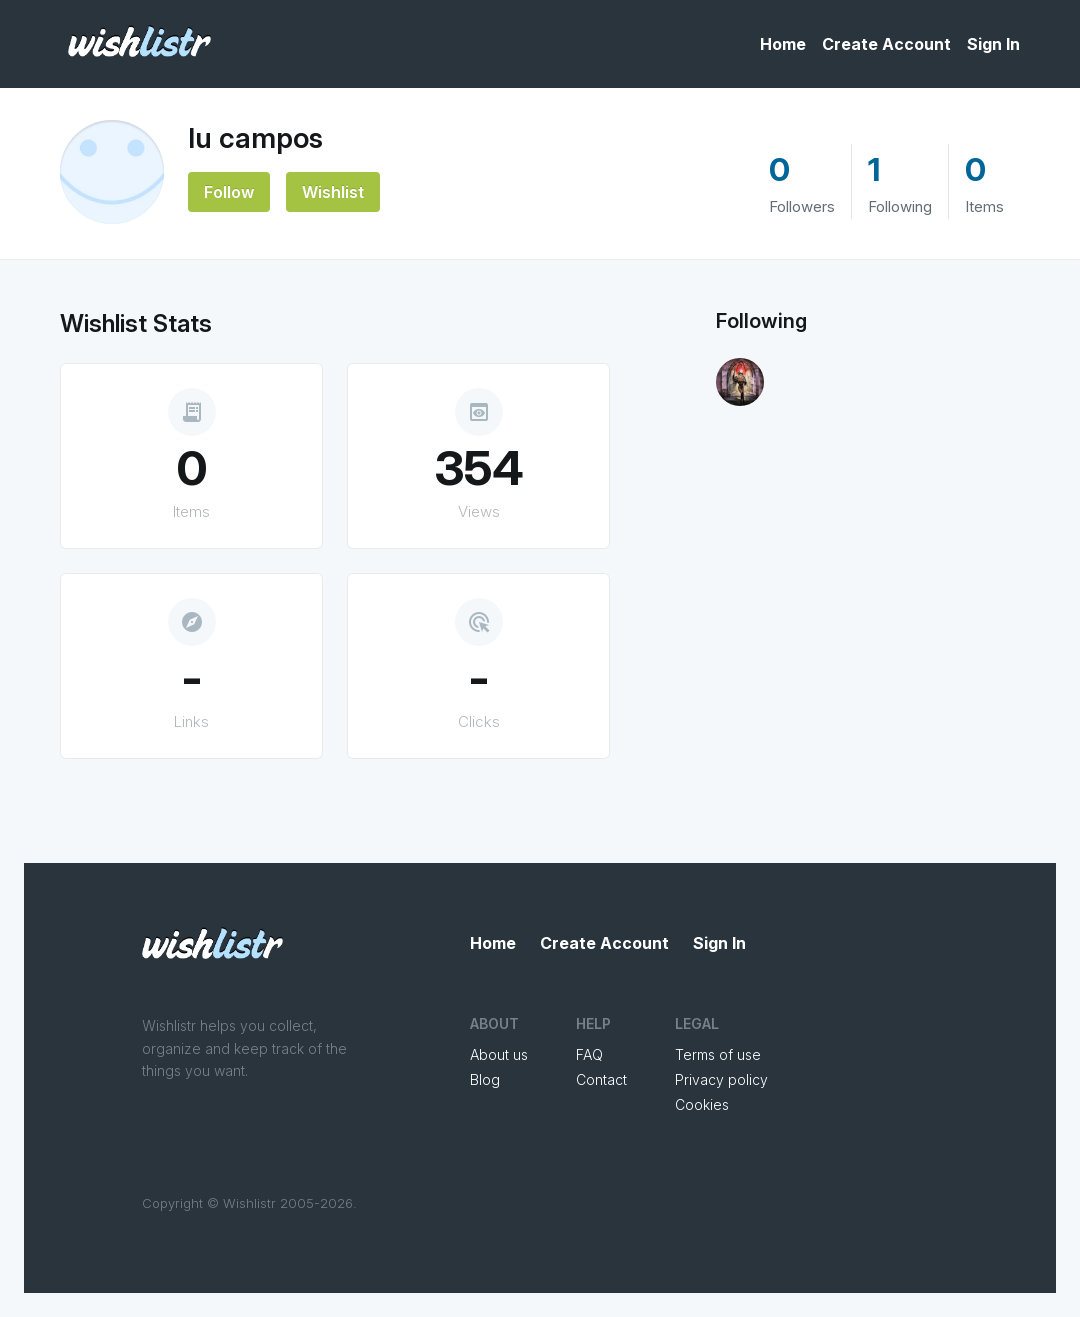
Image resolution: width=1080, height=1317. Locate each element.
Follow (229, 192)
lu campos (255, 138)
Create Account (886, 44)
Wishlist (333, 192)
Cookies (702, 1104)
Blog (485, 1079)
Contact (601, 1079)
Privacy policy (721, 1079)
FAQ (589, 1054)
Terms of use (718, 1054)
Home (783, 44)
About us (499, 1054)
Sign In (993, 44)
